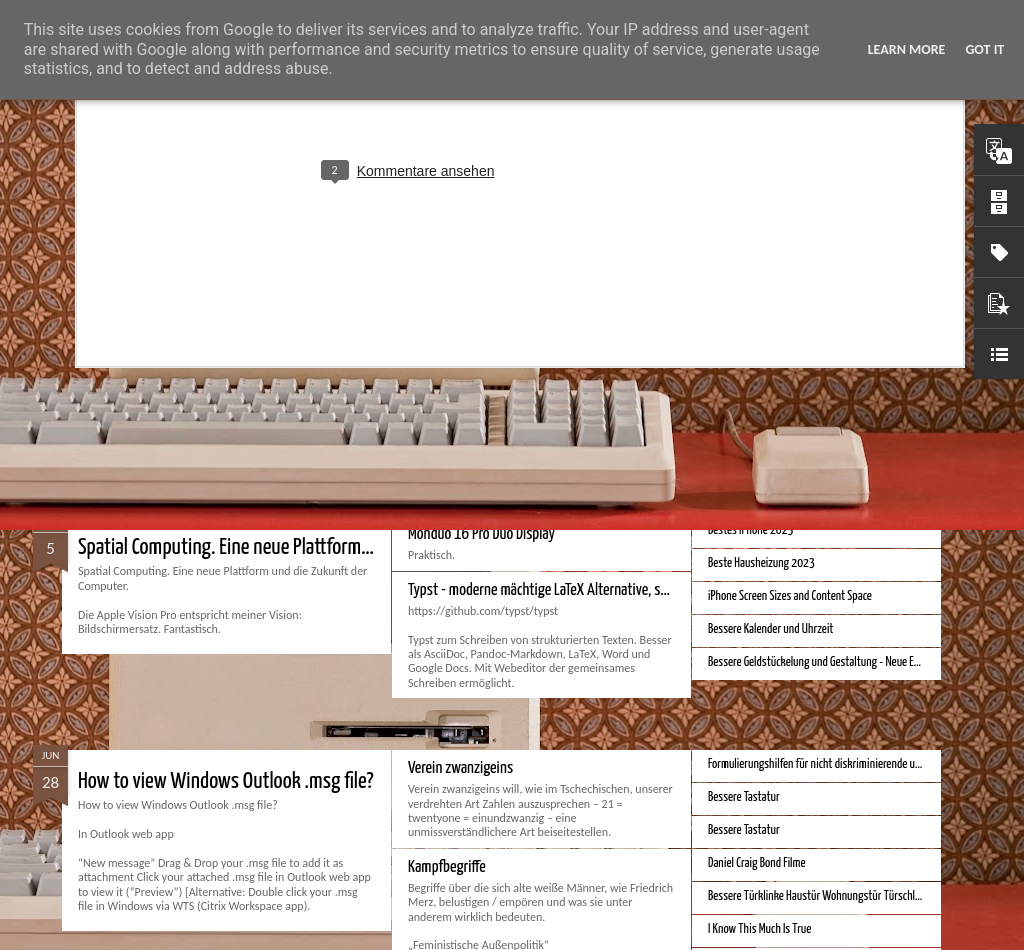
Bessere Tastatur (744, 797)
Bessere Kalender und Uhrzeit (770, 629)
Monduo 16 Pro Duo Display (481, 534)
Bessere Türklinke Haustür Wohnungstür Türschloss (819, 896)
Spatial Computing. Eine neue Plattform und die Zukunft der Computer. (332, 547)
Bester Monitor (132, 355)
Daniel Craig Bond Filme (757, 863)
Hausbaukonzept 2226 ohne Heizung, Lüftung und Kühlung (833, 371)
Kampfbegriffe (447, 867)
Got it (984, 49)
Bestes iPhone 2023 (750, 530)
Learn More (907, 49)
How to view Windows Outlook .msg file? (226, 781)
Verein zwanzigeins (460, 768)
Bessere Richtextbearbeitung (770, 338)
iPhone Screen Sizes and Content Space (790, 596)
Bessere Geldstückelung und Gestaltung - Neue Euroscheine (834, 662)
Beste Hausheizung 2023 (761, 563)
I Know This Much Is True (759, 929)
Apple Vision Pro (742, 404)
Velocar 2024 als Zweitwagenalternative (518, 342)
